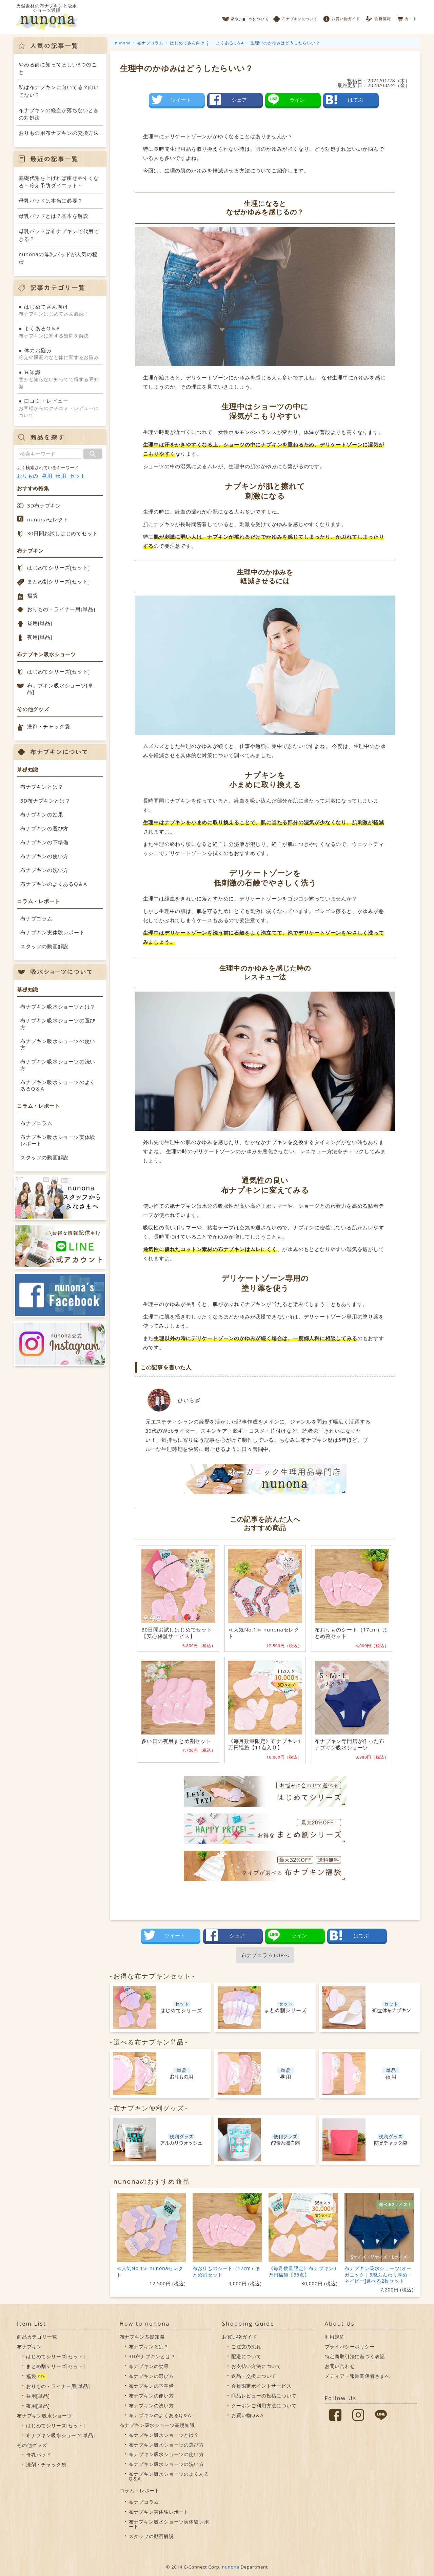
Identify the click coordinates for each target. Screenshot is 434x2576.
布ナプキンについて (295, 17)
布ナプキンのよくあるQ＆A (53, 883)
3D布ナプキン (44, 505)
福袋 (32, 595)
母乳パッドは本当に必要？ (51, 200)
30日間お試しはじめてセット (62, 533)
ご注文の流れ (246, 2346)
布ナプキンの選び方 (44, 828)
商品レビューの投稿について (263, 2395)
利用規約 (335, 2336)
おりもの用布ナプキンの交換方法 (59, 132)
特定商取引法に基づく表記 (355, 2356)
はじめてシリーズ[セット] (58, 567)
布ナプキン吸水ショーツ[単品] (60, 688)
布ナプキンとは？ (41, 786)
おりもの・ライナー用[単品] (61, 609)
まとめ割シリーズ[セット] (58, 581)
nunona (230, 2567)
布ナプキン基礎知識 (142, 2336)
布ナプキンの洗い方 (44, 870)
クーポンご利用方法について (263, 2405)
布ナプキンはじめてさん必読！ (60, 310)
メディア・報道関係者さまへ (357, 2376)
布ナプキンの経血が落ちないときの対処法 (59, 114)
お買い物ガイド (341, 17)
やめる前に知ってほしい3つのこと (58, 68)
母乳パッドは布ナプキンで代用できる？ (59, 235)
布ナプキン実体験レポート (52, 932)
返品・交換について (253, 2376)
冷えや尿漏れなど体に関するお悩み (60, 354)
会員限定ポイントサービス (261, 2386)
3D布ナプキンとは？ (45, 800)
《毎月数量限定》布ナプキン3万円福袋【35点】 (303, 2271)
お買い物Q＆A (247, 2415)
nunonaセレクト (47, 519)
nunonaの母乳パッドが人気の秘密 (58, 258)
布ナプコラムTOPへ (265, 1955)
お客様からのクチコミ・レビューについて (60, 407)
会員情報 (379, 17)
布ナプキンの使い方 (44, 856)
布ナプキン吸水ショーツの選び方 (57, 1024)
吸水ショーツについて (245, 17)
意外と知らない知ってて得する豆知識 (60, 379)
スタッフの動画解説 (44, 946)
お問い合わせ (340, 2366)
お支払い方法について (256, 2366)
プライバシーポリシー (350, 2346)
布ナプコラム (36, 918)
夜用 (61, 475)
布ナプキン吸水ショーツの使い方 (57, 1044)
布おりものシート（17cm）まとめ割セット (227, 2271)
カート (407, 17)
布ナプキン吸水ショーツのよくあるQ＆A (57, 1085)
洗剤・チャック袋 (48, 726)
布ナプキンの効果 (41, 814)
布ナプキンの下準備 (44, 842)
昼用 (47, 475)
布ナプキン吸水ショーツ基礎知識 (157, 2425)
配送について (246, 2356)
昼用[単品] (40, 623)
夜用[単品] (40, 636)
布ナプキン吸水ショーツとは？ (57, 1006)
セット (78, 475)
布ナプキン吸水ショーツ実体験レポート (57, 1140)
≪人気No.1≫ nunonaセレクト (150, 2271)
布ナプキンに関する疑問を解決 (60, 332)
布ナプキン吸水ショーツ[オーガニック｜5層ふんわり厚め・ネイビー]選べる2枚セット (378, 2274)
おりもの (27, 475)
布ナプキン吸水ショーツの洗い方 (57, 1065)
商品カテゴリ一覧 (37, 2336)
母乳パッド (38, 2454)
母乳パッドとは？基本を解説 (53, 215)
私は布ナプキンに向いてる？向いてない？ (59, 91)
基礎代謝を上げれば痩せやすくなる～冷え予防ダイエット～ (59, 181)
